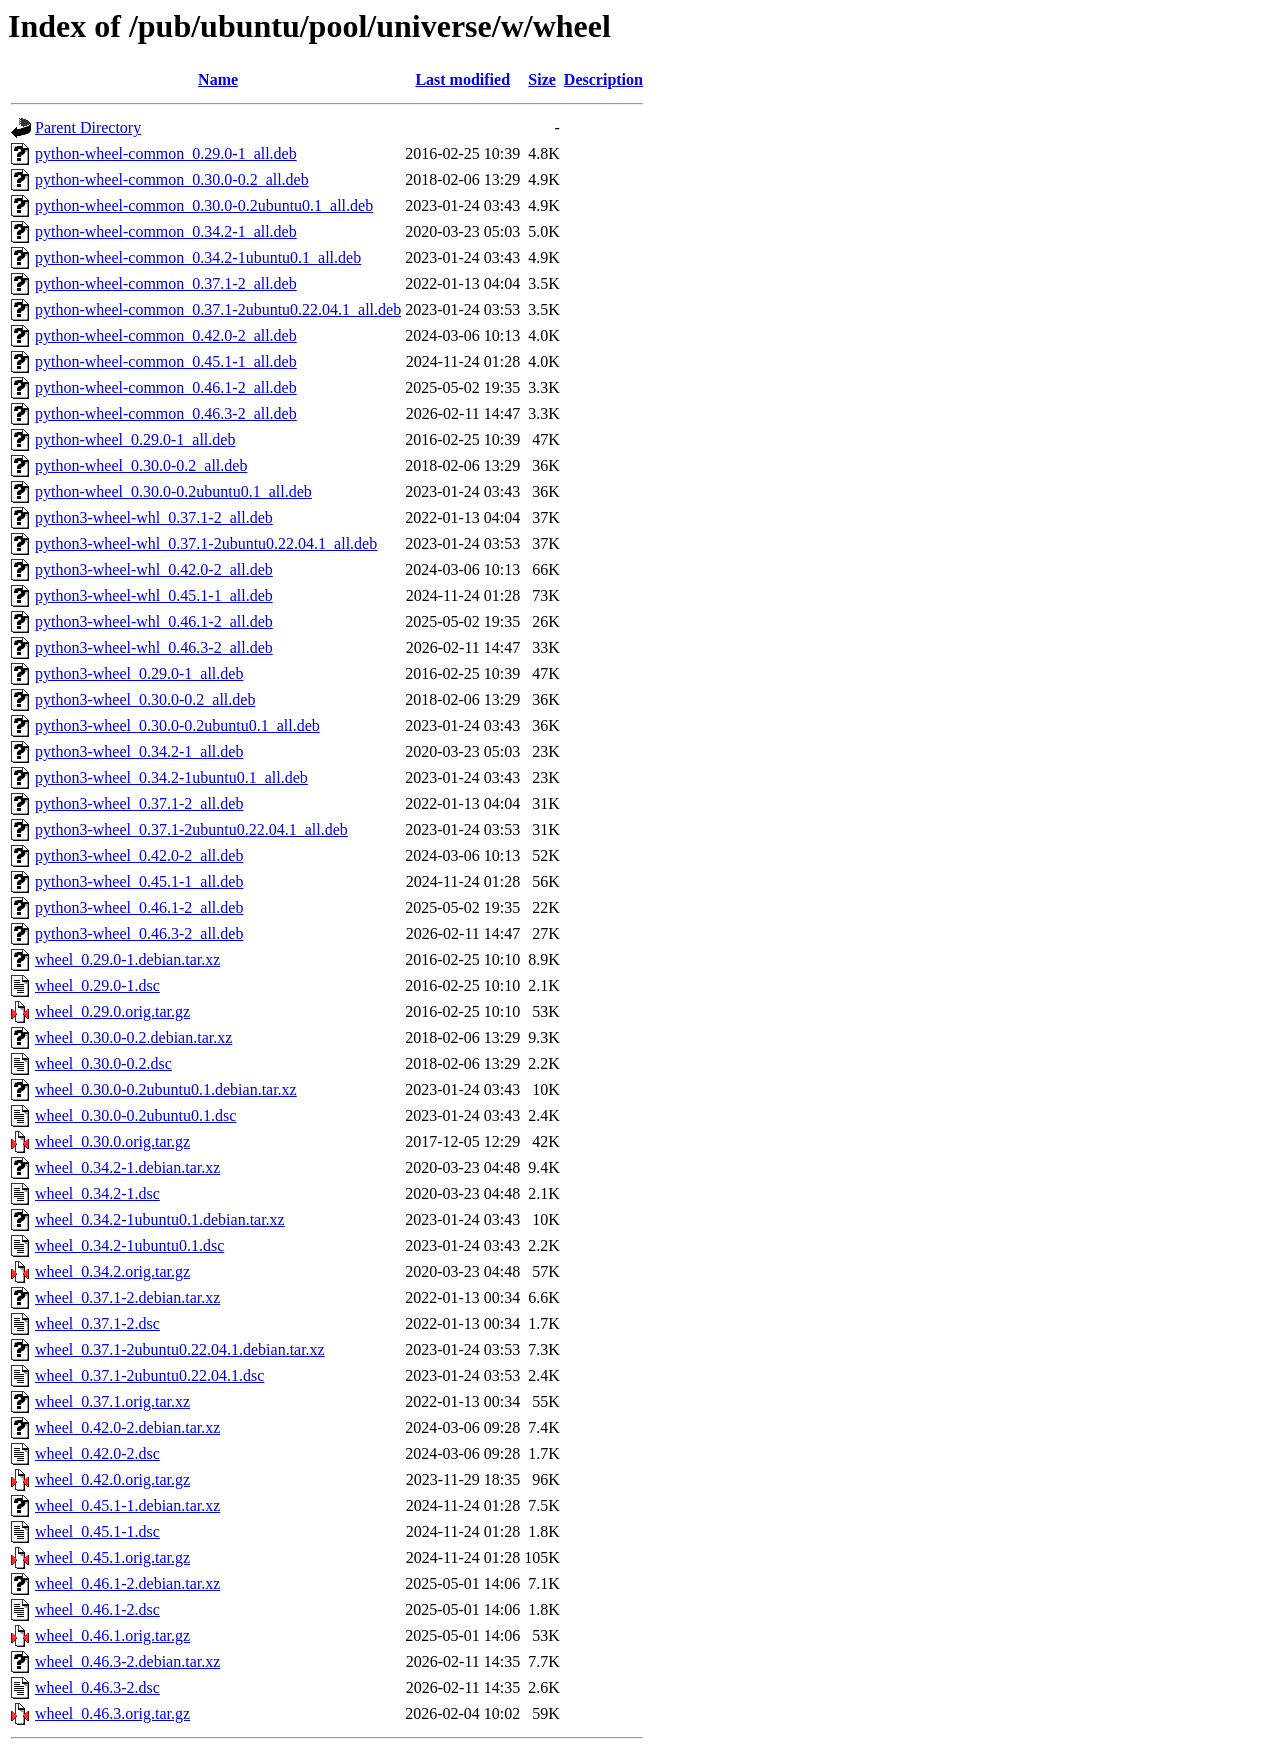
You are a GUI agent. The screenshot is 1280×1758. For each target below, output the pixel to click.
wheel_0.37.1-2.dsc (97, 1323)
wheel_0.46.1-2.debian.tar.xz (127, 1583)
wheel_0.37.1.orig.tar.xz (112, 1401)
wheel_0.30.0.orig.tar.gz (112, 1141)
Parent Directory (88, 127)
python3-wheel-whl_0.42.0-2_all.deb (154, 569)
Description (603, 79)
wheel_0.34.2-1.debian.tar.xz (127, 1167)
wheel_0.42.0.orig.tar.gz (112, 1479)
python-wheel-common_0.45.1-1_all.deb (166, 361)
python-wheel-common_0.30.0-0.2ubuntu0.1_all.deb (204, 205)
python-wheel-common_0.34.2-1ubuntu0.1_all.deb (198, 257)
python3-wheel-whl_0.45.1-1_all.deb (154, 595)
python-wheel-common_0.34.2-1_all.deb (166, 231)
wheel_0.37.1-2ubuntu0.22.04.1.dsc (149, 1375)
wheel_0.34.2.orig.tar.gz (112, 1271)
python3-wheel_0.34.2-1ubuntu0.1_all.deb (171, 777)
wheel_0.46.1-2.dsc (97, 1609)
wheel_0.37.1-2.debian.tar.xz (127, 1297)
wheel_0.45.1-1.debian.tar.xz (127, 1505)
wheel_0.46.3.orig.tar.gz (112, 1713)
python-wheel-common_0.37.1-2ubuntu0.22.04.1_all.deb (218, 309)
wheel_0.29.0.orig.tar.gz (112, 1011)
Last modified (462, 79)
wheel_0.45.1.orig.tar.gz (112, 1557)
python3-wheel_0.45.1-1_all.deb (139, 881)
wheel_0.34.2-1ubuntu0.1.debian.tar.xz (160, 1219)
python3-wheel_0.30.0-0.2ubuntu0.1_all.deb (177, 725)
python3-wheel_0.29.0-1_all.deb (139, 673)
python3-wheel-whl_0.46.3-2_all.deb (154, 647)
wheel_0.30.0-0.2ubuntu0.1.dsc (135, 1115)
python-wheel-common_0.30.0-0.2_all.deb (172, 179)
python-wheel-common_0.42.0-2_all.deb (166, 335)
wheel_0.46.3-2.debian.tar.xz (127, 1661)
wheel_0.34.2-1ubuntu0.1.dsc (129, 1245)
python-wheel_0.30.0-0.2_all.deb (141, 465)
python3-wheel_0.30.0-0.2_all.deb (145, 699)
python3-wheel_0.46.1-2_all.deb (139, 907)
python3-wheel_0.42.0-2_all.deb (139, 855)
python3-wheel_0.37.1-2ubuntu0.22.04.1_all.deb (191, 829)
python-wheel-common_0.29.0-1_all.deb (166, 153)
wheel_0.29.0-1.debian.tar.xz (127, 959)
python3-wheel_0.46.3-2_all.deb (139, 933)
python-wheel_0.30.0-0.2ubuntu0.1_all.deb (173, 491)
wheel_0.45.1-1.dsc (97, 1531)
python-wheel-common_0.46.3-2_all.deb (166, 413)
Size (542, 79)
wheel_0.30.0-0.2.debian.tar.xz (133, 1037)
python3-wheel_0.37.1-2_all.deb (139, 803)
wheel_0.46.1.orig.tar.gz (112, 1635)
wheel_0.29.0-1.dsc (97, 985)
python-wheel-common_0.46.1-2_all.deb (166, 387)
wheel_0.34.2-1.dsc (97, 1193)
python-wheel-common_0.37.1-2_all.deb (166, 283)
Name (218, 79)
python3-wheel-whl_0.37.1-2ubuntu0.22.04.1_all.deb (206, 543)
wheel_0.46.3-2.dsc (97, 1687)
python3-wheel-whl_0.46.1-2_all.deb (154, 621)
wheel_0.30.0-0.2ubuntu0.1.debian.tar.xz (166, 1089)
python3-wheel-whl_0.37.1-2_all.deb (154, 517)
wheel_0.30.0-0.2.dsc (103, 1063)
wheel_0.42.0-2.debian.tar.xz (127, 1427)
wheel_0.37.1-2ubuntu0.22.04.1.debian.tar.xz (180, 1349)
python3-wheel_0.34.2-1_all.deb (139, 751)
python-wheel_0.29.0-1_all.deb (135, 439)
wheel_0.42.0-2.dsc (97, 1453)
